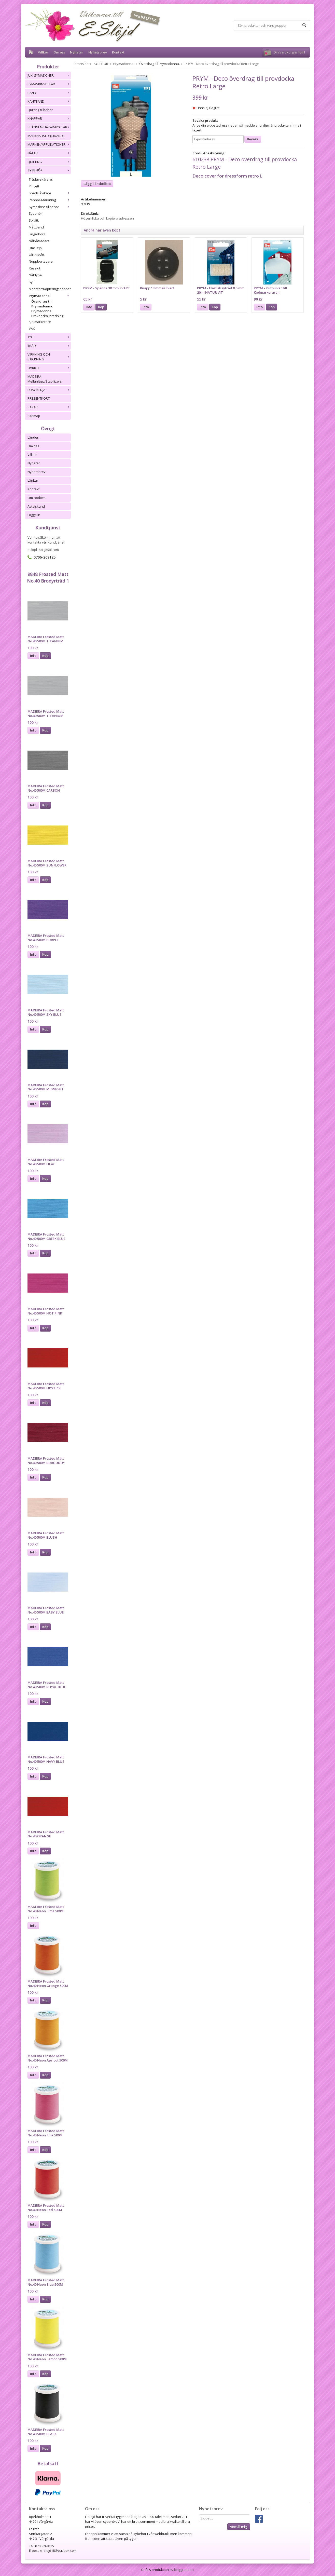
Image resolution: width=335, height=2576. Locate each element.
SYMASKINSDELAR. (49, 84)
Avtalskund (36, 506)
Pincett (34, 186)
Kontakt (118, 52)
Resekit (34, 268)
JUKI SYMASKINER (49, 75)
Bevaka (253, 139)
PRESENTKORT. (38, 398)
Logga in (33, 514)
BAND (49, 92)
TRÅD (49, 345)
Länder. (33, 437)
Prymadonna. (50, 295)
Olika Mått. (37, 254)
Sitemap (33, 415)
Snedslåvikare (50, 193)
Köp (45, 655)
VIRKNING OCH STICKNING (49, 356)
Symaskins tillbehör (50, 207)
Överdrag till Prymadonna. (42, 303)
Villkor (43, 52)
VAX (32, 328)
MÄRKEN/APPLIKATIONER (49, 144)
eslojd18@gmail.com (43, 549)
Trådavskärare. (41, 179)
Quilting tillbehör (40, 109)
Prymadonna (41, 311)
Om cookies (36, 497)
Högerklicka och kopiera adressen (107, 218)
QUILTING (49, 161)
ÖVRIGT (49, 367)
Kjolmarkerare (40, 321)
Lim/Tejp (35, 248)
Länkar (32, 480)
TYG (49, 337)
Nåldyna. (36, 275)
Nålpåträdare (39, 241)
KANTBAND (49, 101)
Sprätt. (34, 220)
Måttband (36, 227)
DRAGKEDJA (49, 389)
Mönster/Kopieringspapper (50, 289)
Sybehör (35, 213)
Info (33, 655)
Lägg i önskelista (97, 183)
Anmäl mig (238, 2526)
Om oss (59, 52)
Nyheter (76, 52)
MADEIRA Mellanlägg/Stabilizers (44, 379)
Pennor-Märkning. (50, 200)
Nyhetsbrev (97, 52)
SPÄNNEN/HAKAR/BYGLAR (49, 127)
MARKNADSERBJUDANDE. (46, 135)
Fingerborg (37, 234)
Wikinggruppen (182, 2569)
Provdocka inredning (47, 316)
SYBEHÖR (49, 170)
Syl (31, 282)
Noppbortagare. (41, 261)
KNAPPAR (49, 118)
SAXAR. (49, 407)
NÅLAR (49, 153)
